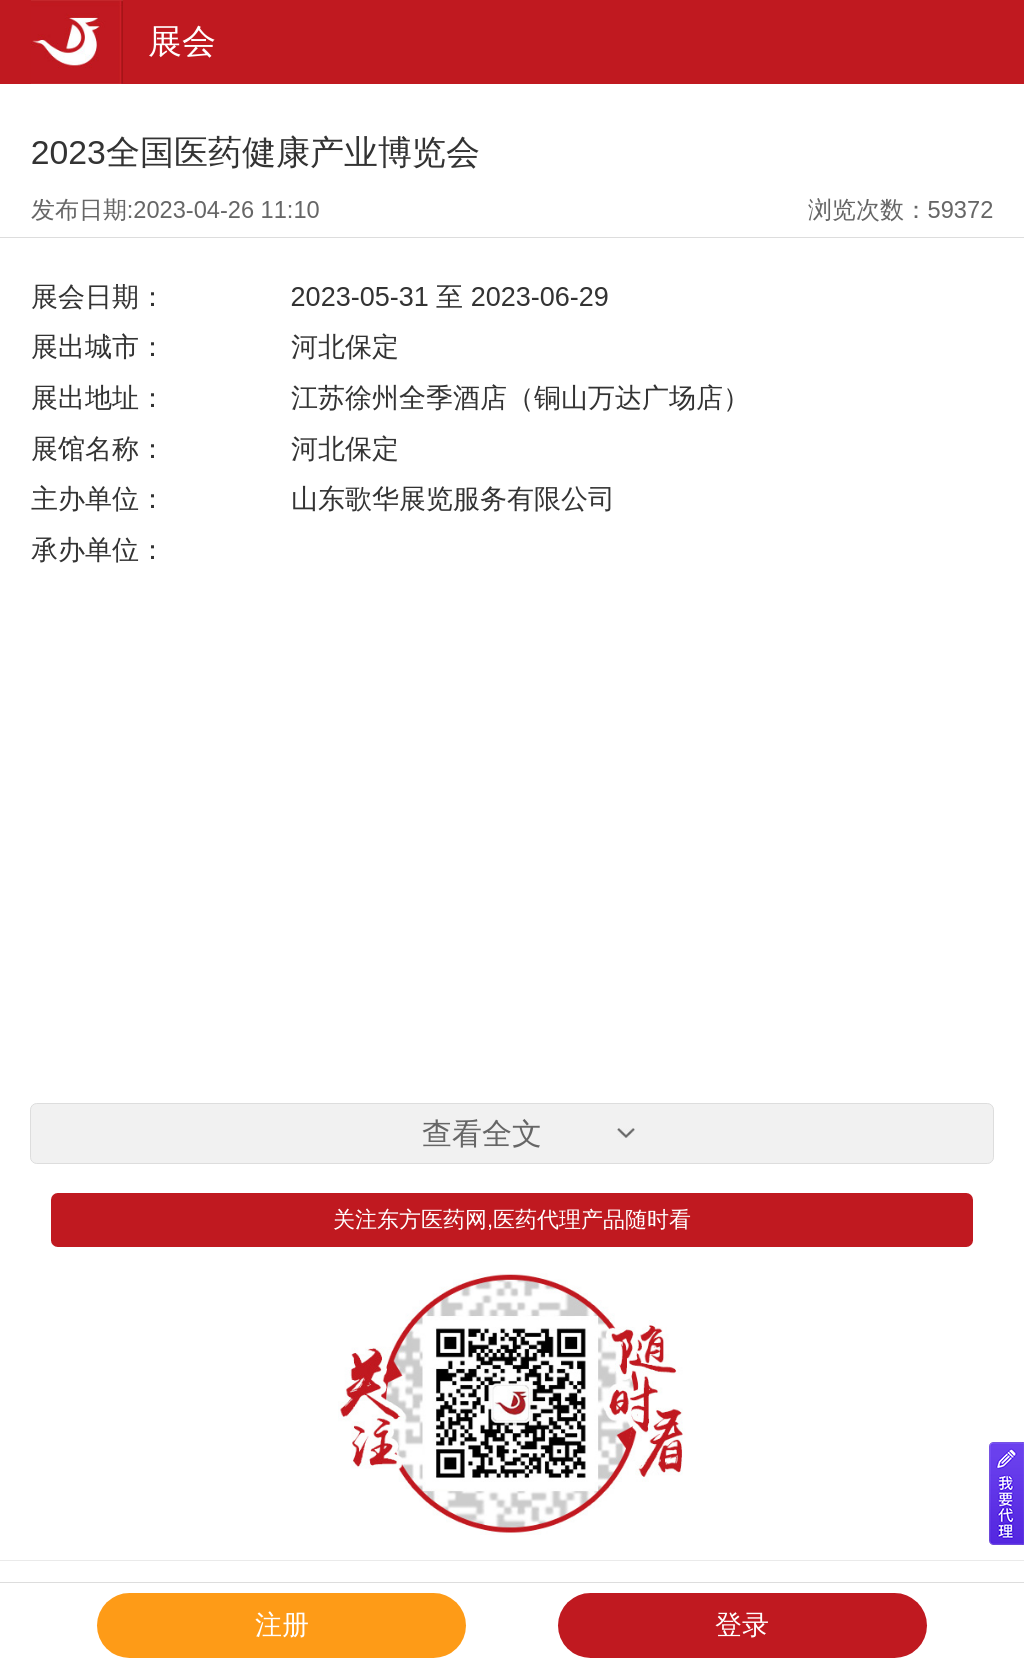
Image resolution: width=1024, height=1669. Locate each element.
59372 (961, 210)
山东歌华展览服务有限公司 (453, 499)
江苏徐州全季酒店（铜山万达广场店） (520, 398)
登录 (742, 1625)
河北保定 (345, 347)
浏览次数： (901, 210)
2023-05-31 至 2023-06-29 (450, 297)
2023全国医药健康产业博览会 (255, 152)
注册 (282, 1625)
